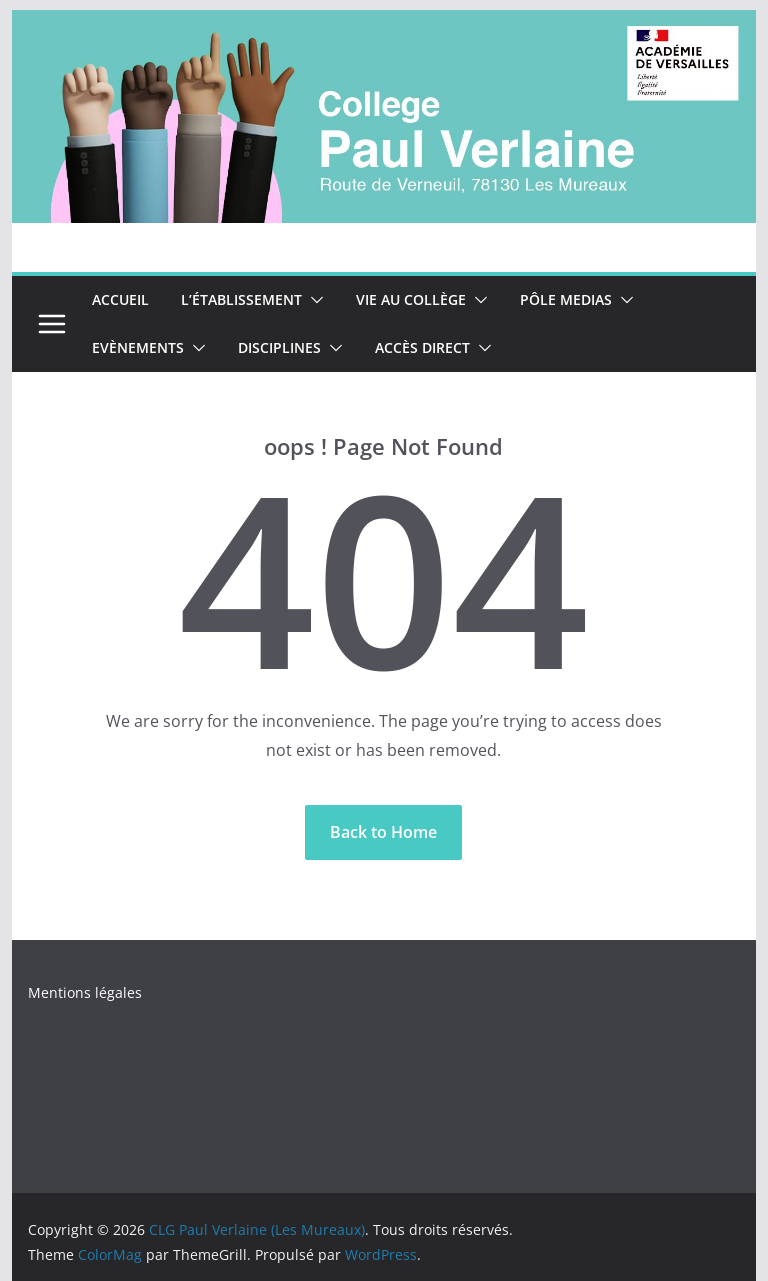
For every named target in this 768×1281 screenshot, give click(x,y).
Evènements (138, 347)
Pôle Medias (566, 299)
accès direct (422, 347)
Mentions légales (85, 992)
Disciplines (279, 347)
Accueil (120, 299)
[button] (313, 300)
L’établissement (241, 299)
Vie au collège (411, 299)
